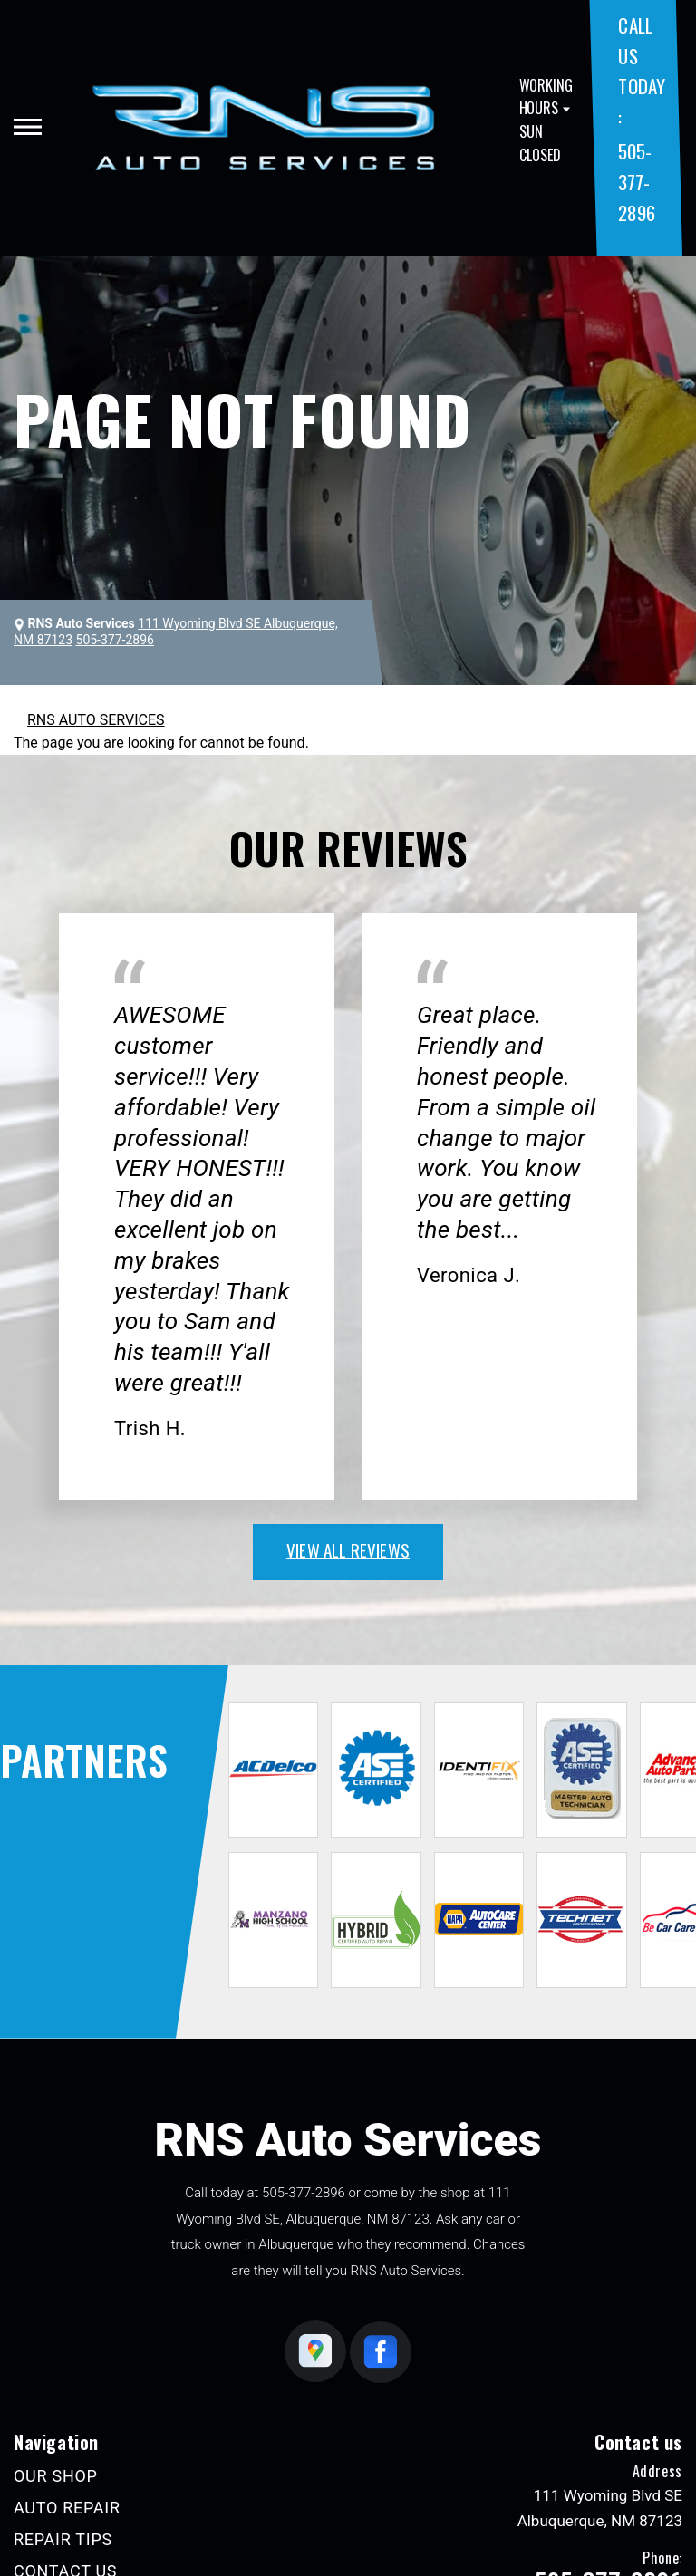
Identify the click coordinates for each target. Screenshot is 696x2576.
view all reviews (348, 1549)
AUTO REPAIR (67, 2507)
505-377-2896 (636, 181)
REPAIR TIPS (63, 2539)
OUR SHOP (56, 2475)
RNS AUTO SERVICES (96, 719)
